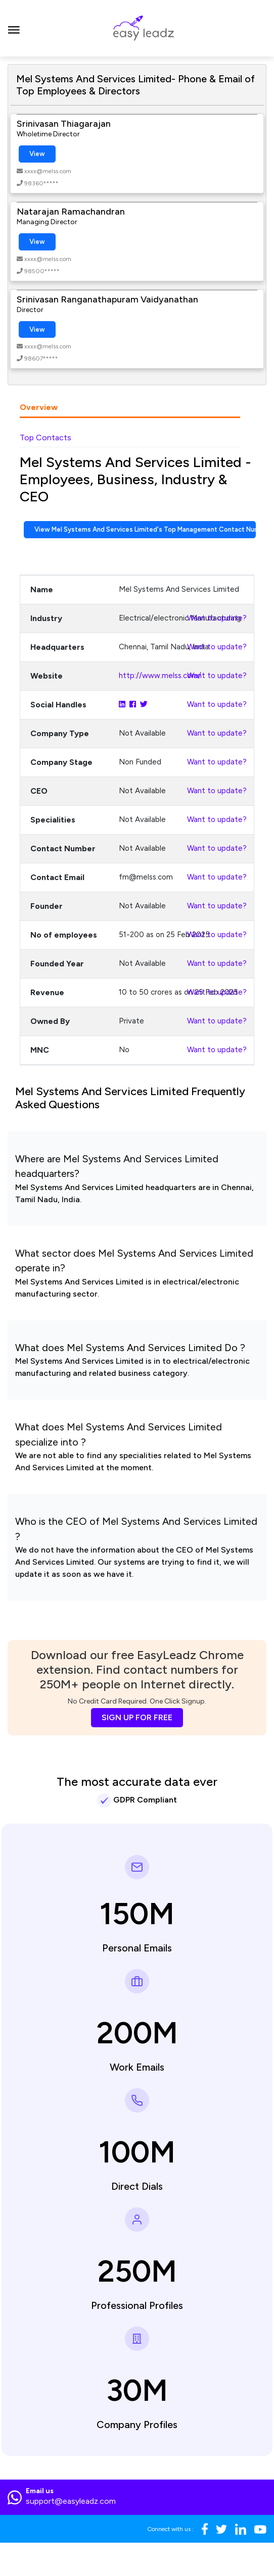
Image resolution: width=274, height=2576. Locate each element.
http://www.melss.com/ (160, 675)
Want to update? (217, 618)
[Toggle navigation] (14, 28)
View (37, 154)
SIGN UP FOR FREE (137, 1717)
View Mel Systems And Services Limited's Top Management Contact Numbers (145, 529)
